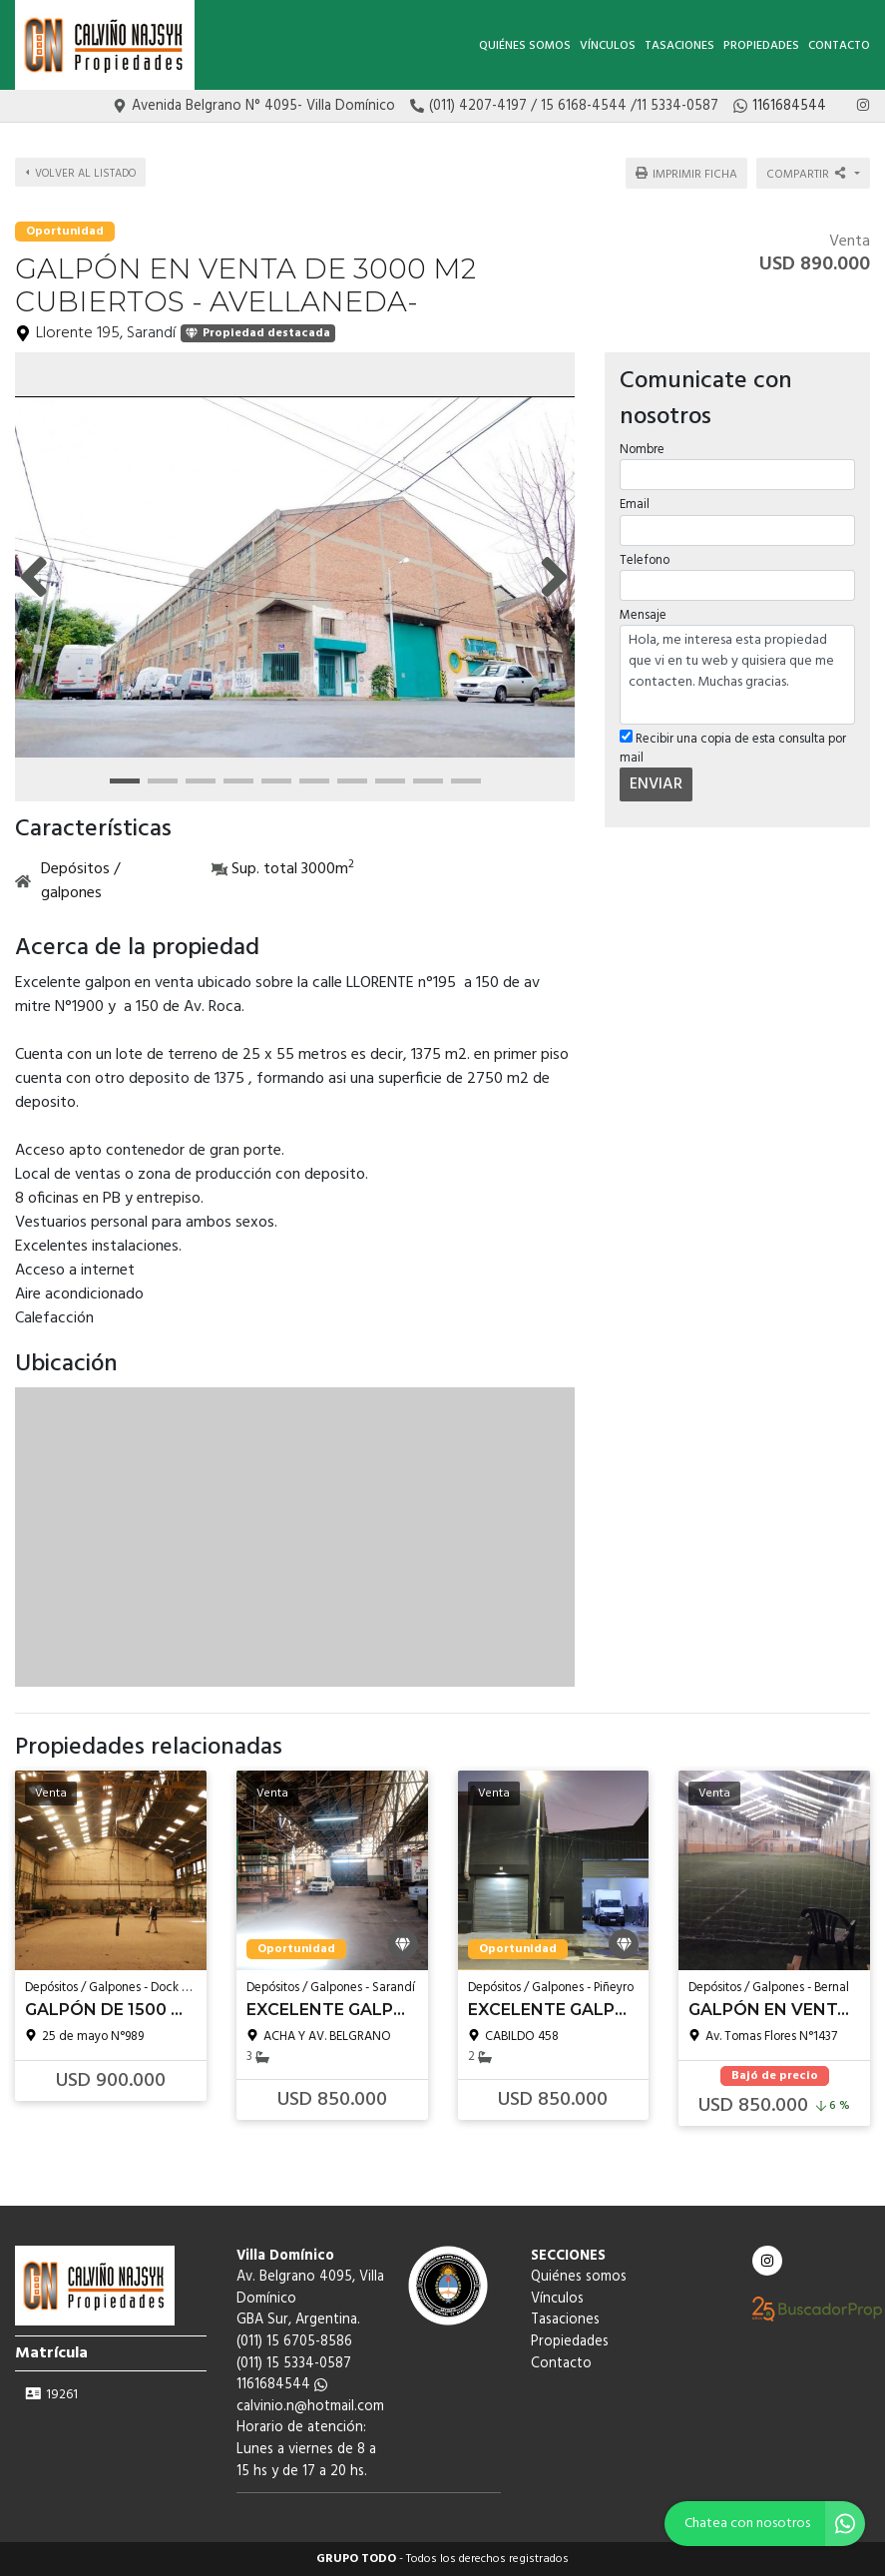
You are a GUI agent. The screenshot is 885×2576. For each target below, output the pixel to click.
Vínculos (608, 46)
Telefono (644, 558)
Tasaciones (679, 46)
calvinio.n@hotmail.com (310, 2406)
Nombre (642, 448)
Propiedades (761, 46)
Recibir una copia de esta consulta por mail (733, 748)
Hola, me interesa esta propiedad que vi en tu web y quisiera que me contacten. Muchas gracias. (737, 674)
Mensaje (643, 613)
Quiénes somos (525, 46)
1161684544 (281, 2384)
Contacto (839, 46)
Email (635, 503)
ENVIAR (656, 783)
